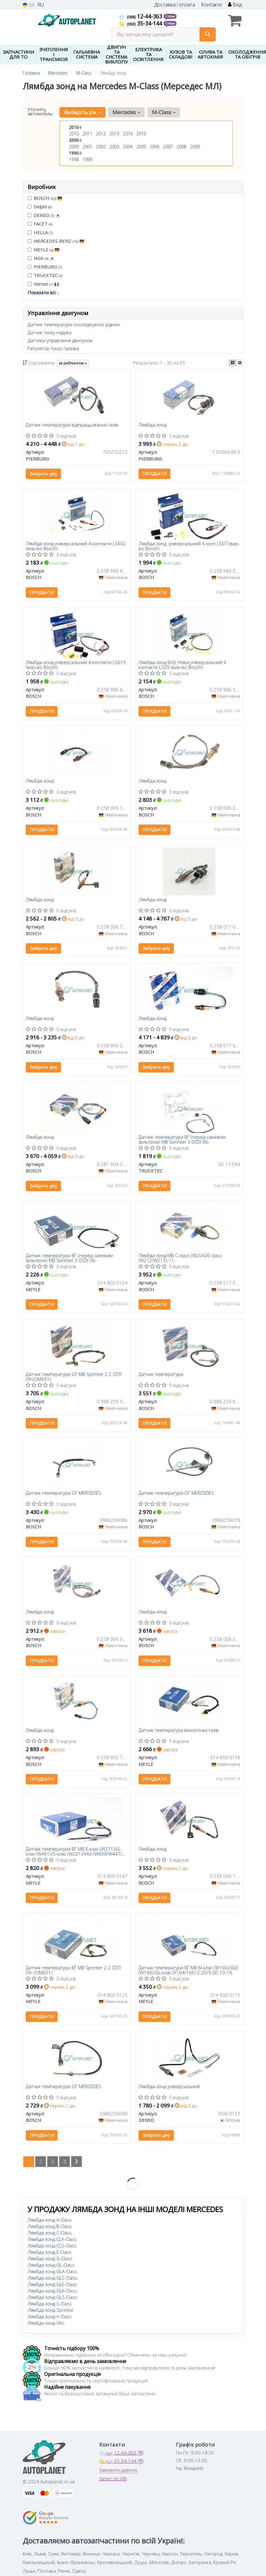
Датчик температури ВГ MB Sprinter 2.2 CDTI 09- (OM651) (73, 1970)
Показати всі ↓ (43, 292)
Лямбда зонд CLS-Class (52, 2246)
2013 (114, 134)
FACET (40, 224)
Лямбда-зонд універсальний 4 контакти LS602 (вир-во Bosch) (76, 545)
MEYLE (43, 249)
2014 (128, 134)
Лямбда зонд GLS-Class (52, 2297)
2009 (195, 146)
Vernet (43, 284)
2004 (128, 146)
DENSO (44, 215)
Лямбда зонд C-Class (50, 2233)
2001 (87, 146)
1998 (74, 159)
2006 (154, 146)
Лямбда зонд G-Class (50, 2259)
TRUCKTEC (45, 275)
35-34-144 (141, 23)
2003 (114, 146)
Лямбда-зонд (152, 425)
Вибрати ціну (43, 474)
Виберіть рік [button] (82, 112)
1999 (87, 159)
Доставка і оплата (174, 5)
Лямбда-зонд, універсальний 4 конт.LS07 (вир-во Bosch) (189, 545)
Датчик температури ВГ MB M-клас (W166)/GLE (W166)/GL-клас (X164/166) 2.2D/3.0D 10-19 (188, 1970)
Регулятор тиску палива (53, 348)
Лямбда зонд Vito (46, 2323)
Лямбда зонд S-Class (50, 2304)
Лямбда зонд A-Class (50, 2220)
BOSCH (48, 198)
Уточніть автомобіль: (41, 111)
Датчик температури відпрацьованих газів (72, 425)
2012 (101, 134)
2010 (74, 134)
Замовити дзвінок (118, 2470)
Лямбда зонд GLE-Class (52, 2284)
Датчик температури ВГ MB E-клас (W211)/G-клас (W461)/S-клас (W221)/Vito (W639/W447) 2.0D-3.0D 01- (74, 1851)
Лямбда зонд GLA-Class (52, 2272)
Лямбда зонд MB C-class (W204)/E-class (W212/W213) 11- (180, 1258)
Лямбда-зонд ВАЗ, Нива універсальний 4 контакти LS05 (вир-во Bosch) (182, 664)
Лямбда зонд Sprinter (51, 2310)
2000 (74, 146)
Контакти (211, 5)
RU (40, 5)
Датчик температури (161, 1374)
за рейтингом (73, 363)
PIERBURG (45, 267)
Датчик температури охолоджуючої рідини (74, 324)
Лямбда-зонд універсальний (169, 2087)
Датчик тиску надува (49, 332)
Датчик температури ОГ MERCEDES (63, 1493)
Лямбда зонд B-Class (50, 2226)
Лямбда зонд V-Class (50, 2317)
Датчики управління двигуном (60, 340)
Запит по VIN (113, 2479)
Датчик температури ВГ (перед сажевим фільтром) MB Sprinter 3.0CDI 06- (182, 1139)
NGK (41, 258)
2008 (181, 146)
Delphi (40, 206)
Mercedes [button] (126, 112)
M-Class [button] (164, 112)
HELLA (40, 232)
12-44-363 (141, 16)
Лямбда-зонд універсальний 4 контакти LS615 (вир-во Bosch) (76, 664)
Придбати (154, 474)
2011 (87, 134)
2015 (141, 134)
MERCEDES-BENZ (56, 241)
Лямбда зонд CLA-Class (52, 2239)
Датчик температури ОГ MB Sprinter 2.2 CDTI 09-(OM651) (74, 1376)
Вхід (235, 5)
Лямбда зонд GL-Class (51, 2265)
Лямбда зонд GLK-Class (52, 2291)
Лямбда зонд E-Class (49, 2252)
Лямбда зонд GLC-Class (52, 2278)
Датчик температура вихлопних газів (179, 1731)
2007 (168, 146)
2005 (141, 146)
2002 (101, 146)
